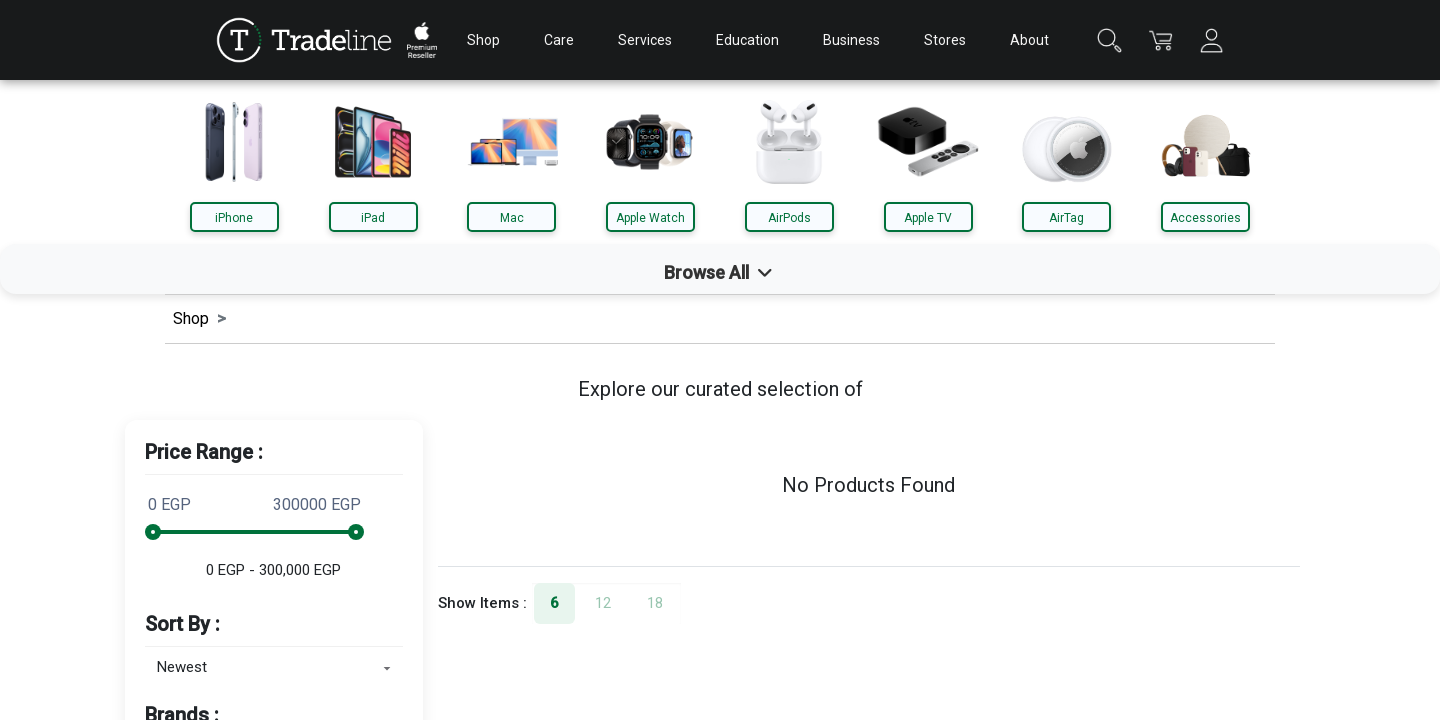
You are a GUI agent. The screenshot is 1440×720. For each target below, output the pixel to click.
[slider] (153, 532)
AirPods (789, 218)
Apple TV (928, 218)
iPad (373, 218)
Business (851, 40)
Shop (483, 40)
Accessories (1205, 218)
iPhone (234, 218)
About (1029, 40)
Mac (512, 218)
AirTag (1066, 218)
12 (603, 603)
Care (559, 40)
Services (645, 40)
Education (747, 40)
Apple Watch (650, 218)
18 (655, 603)
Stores (945, 40)
